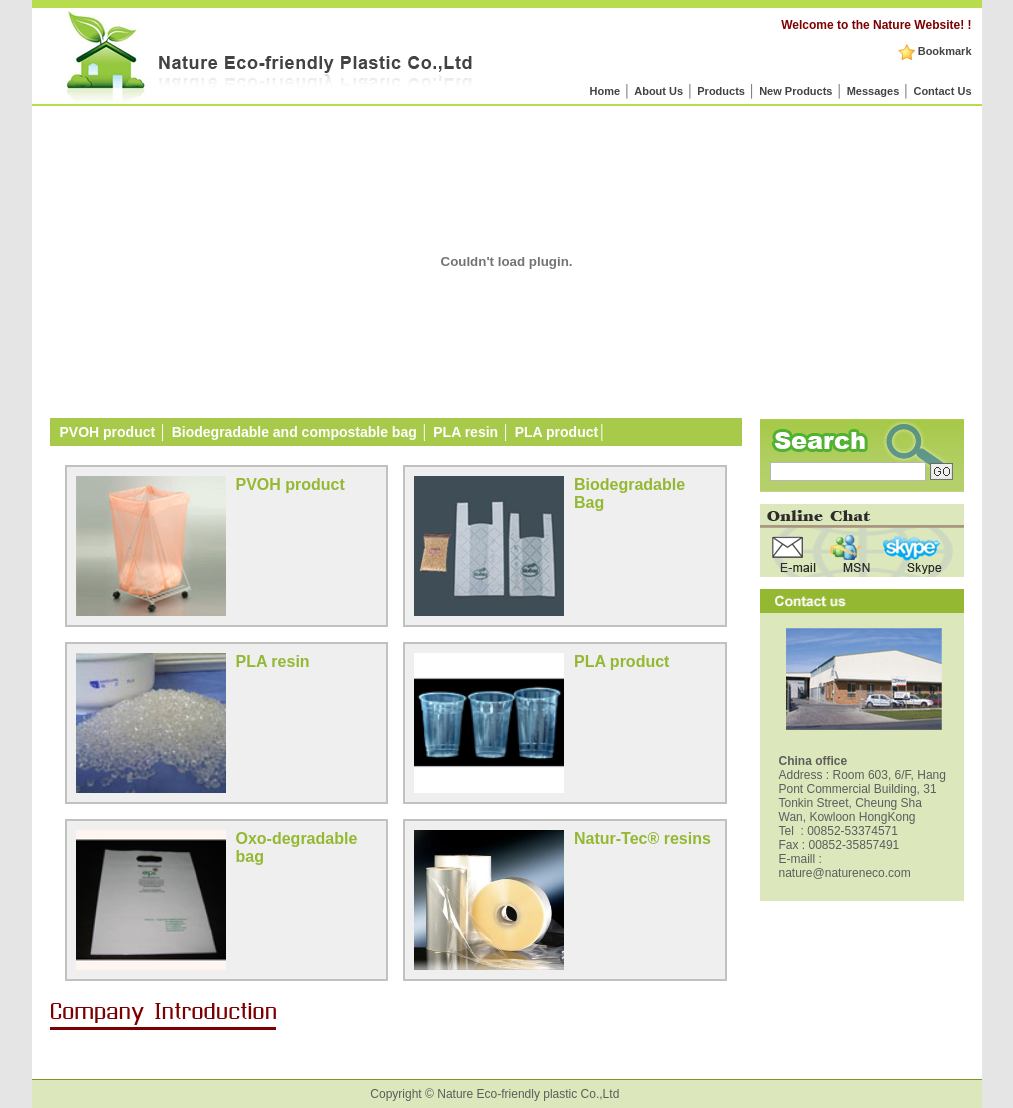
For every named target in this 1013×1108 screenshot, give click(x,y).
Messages (873, 91)
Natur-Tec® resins (642, 838)
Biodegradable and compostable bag (294, 432)
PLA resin (467, 432)
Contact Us (942, 91)
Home (604, 91)
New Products (795, 91)
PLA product (556, 432)
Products (721, 91)
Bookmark (935, 51)
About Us (658, 91)
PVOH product (108, 432)
